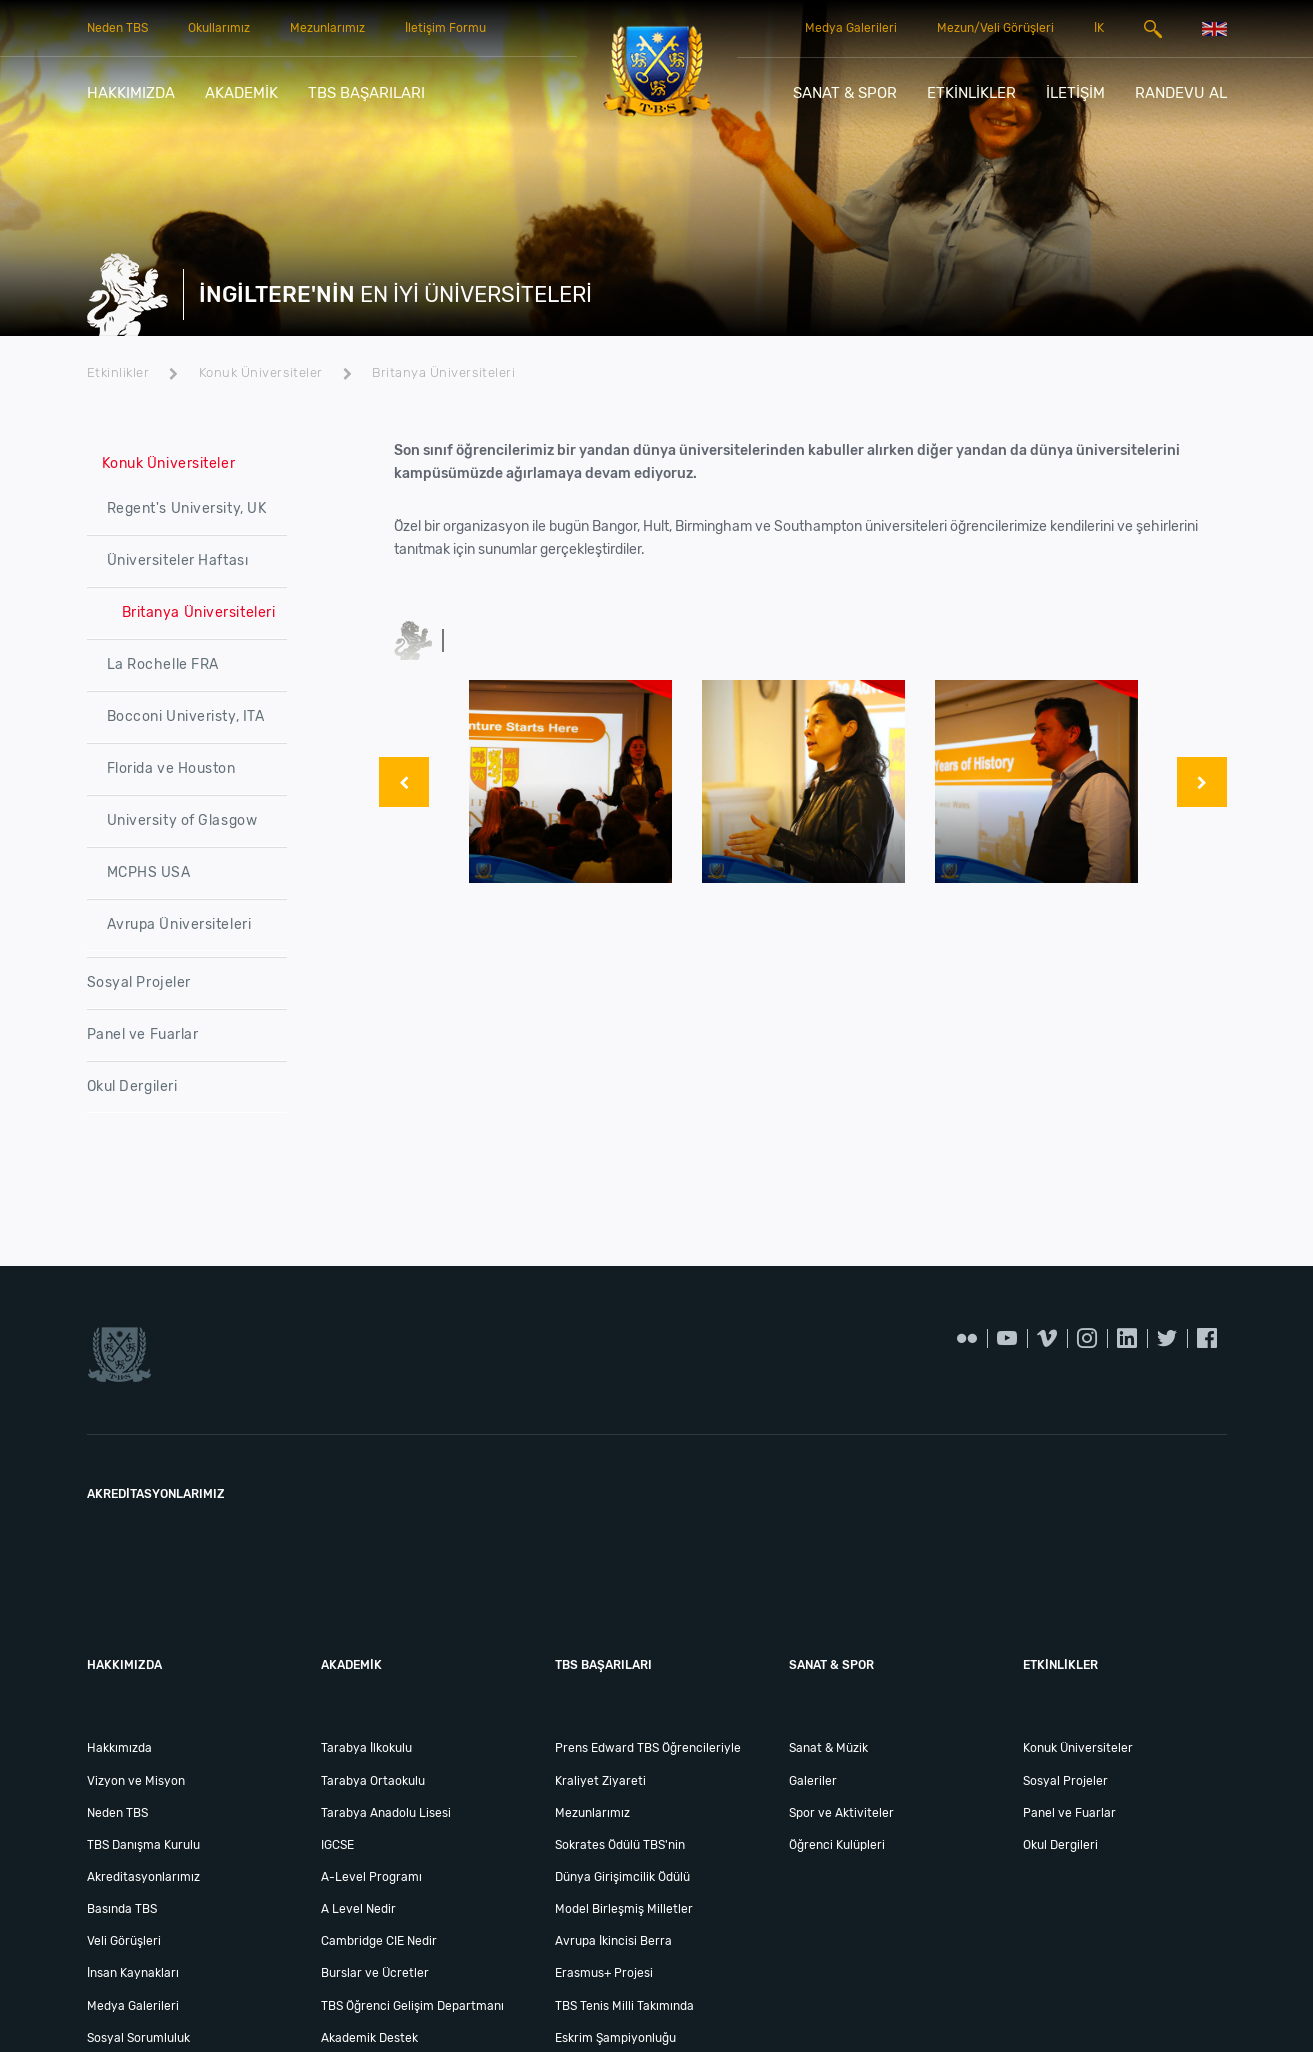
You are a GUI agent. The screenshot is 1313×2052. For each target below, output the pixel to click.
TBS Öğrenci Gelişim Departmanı (412, 2006)
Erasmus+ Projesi (604, 1973)
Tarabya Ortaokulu (373, 1781)
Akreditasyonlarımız (143, 1877)
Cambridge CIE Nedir (379, 1941)
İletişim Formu (445, 28)
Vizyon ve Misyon (136, 1781)
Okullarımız (219, 28)
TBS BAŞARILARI (366, 93)
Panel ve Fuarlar (143, 1034)
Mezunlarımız (327, 28)
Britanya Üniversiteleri (443, 372)
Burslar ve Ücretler (375, 1973)
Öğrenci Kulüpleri (837, 1845)
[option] (570, 781)
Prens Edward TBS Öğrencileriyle (648, 1748)
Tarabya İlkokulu (366, 1748)
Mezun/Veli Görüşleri (995, 28)
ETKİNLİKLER (971, 93)
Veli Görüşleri (124, 1941)
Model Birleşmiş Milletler (624, 1909)
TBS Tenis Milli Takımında (624, 2006)
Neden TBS (117, 28)
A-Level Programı (371, 1877)
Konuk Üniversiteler (275, 372)
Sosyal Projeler (139, 982)
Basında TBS (122, 1909)
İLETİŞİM (1075, 93)
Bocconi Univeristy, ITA (186, 716)
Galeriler (813, 1781)
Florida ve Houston (171, 768)
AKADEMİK (241, 93)
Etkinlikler (133, 372)
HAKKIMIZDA (131, 93)
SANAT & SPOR (845, 93)
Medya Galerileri (851, 28)
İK (1099, 28)
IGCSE (337, 1845)
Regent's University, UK (187, 508)
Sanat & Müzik (828, 1748)
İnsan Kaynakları (133, 1973)
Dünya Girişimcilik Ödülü (622, 1877)
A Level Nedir (358, 1909)
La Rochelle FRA (163, 664)
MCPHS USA (149, 872)
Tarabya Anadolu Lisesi (386, 1813)
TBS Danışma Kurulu (143, 1845)
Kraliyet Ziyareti (600, 1781)
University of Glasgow (182, 820)
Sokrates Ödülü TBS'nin (620, 1845)
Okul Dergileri (132, 1086)
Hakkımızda (119, 1748)
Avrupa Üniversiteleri (179, 924)
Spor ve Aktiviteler (841, 1813)
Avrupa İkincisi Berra (613, 1941)
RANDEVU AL (1181, 93)
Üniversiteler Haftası (178, 560)
